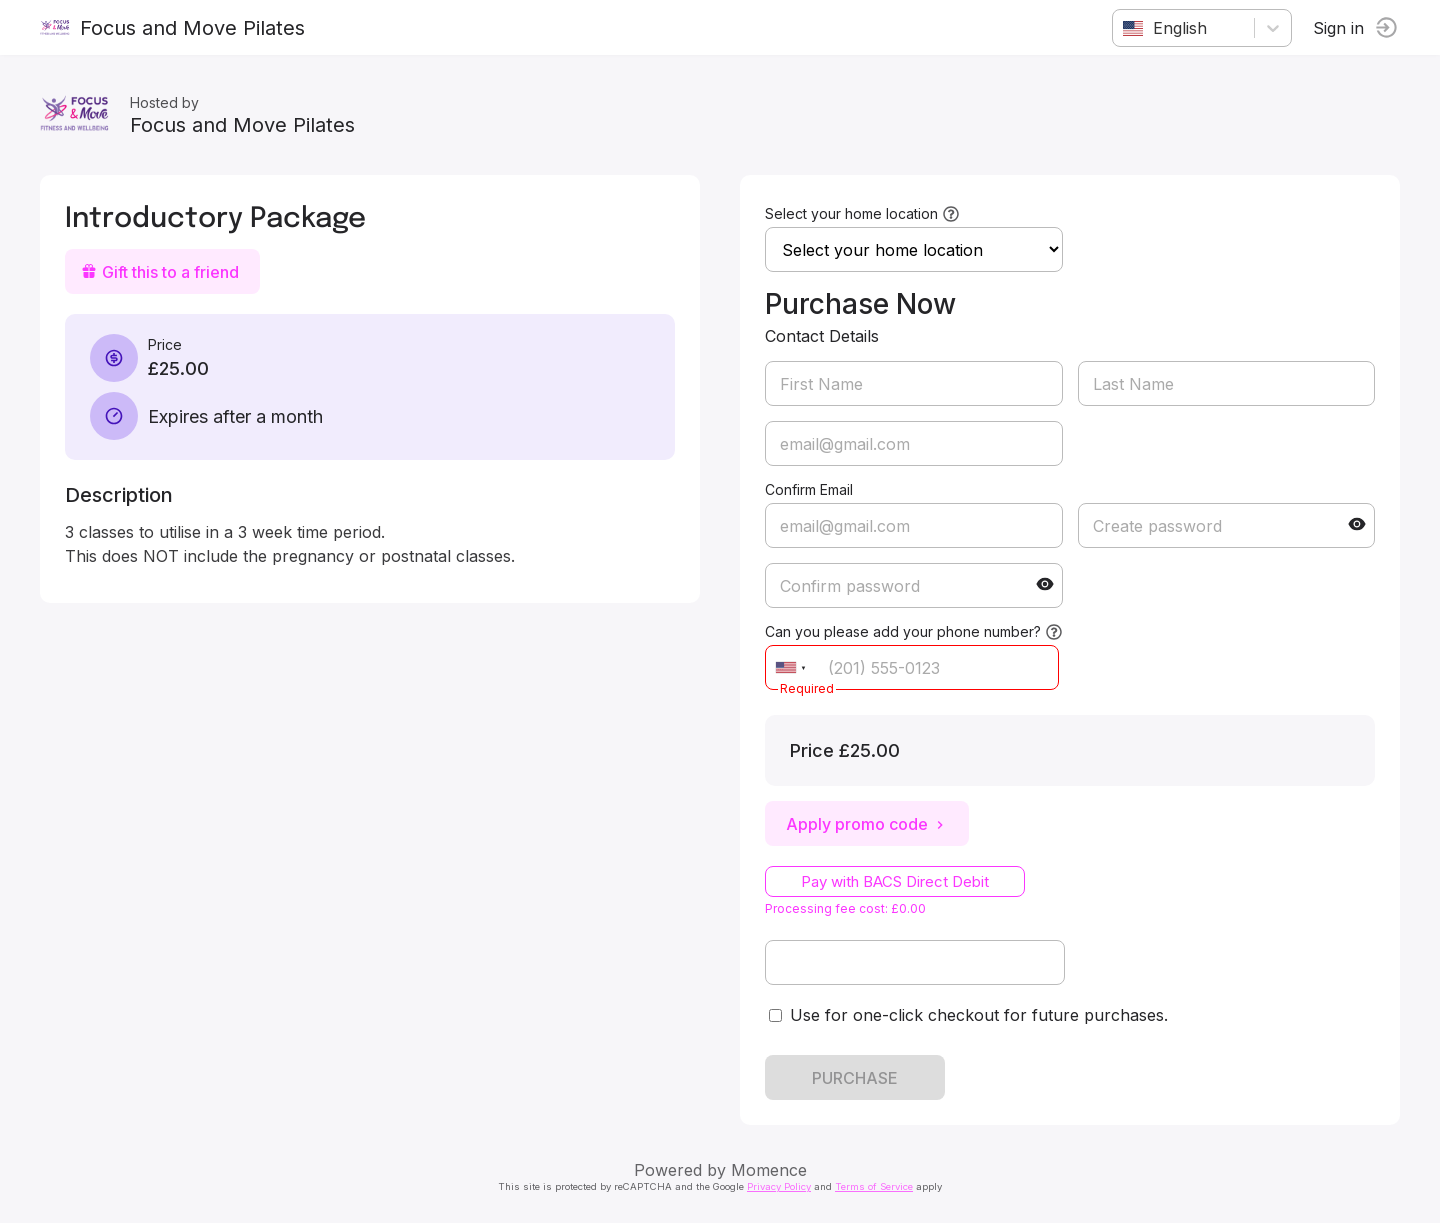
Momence (769, 1170)
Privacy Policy (779, 1186)
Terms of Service (874, 1186)
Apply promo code (867, 824)
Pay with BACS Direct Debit (895, 881)
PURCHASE (855, 1078)
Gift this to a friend (160, 272)
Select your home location (851, 213)
